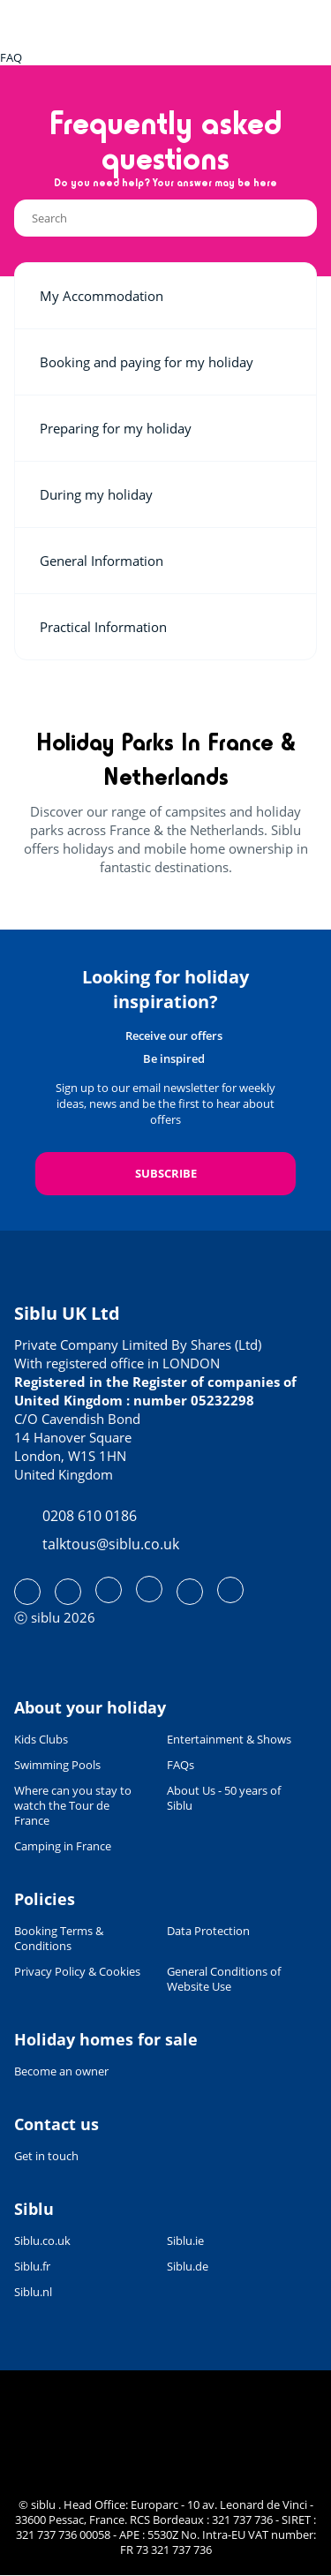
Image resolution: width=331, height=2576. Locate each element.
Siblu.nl (33, 2292)
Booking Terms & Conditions (58, 1939)
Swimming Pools (57, 1765)
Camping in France (62, 1846)
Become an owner (61, 2071)
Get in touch (46, 2156)
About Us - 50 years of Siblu (224, 1798)
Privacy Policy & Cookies (77, 1971)
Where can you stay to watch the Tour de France (73, 1805)
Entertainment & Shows (229, 1739)
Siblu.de (187, 2266)
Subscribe (166, 1173)
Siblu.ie (185, 2240)
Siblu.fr (32, 2266)
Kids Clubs (41, 1739)
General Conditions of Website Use (224, 1979)
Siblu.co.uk (42, 2240)
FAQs (180, 1765)
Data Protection (208, 1931)
